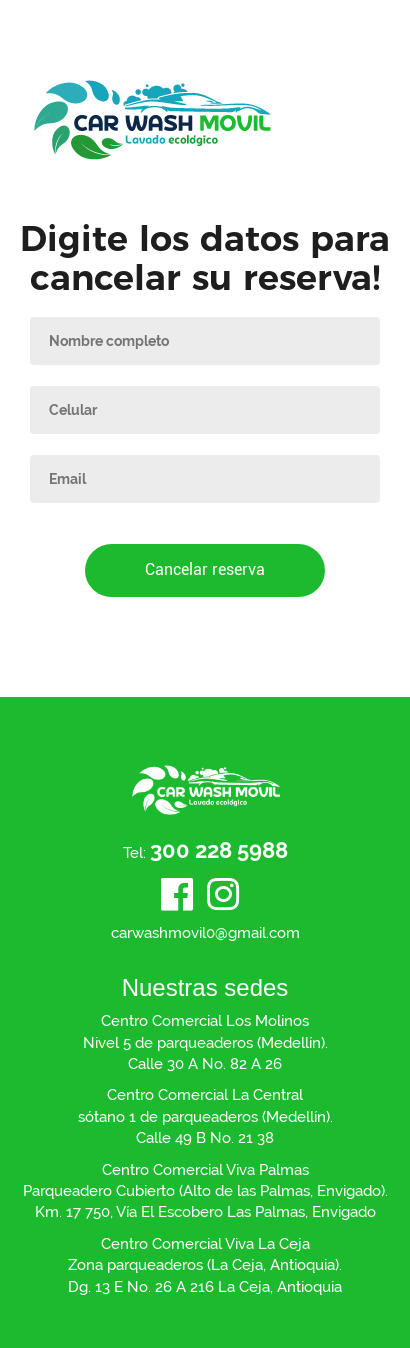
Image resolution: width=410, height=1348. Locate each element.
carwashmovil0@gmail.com (205, 933)
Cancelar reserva (205, 569)
